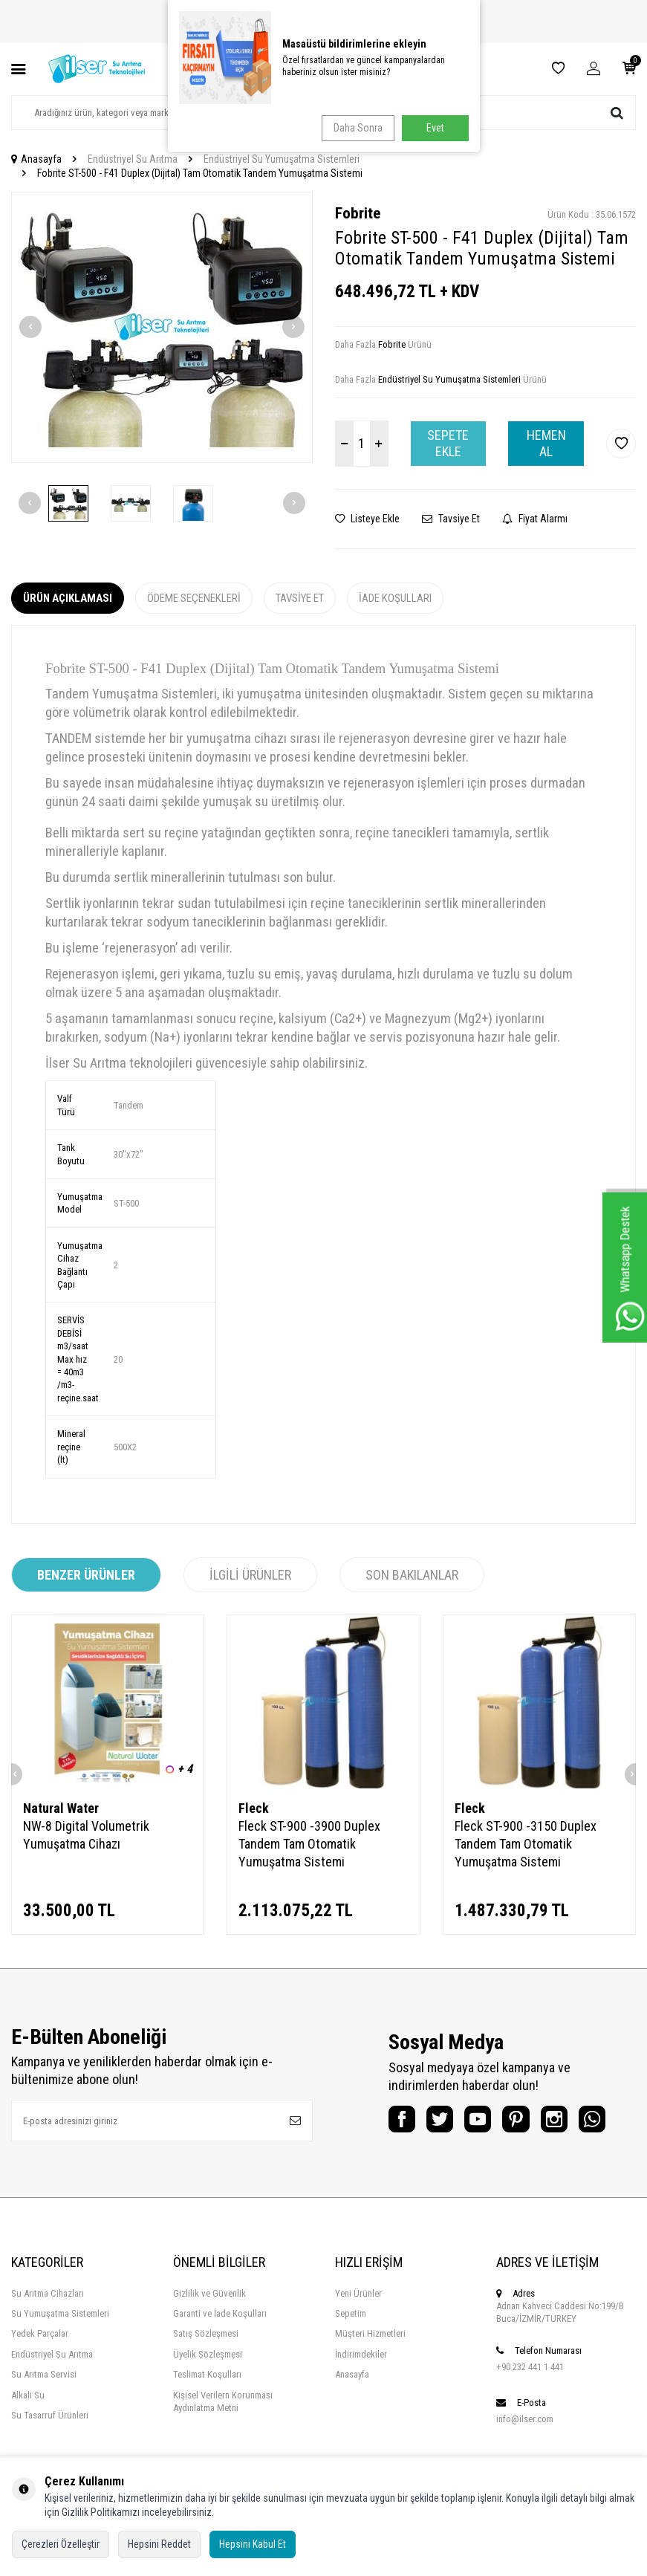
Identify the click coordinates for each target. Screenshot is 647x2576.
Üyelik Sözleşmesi (207, 2390)
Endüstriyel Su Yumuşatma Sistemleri (282, 159)
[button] (30, 327)
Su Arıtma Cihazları (47, 2329)
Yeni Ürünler (358, 2329)
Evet (435, 128)
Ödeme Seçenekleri (194, 598)
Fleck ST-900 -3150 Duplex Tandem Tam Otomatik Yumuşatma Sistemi (525, 1843)
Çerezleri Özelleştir (61, 2544)
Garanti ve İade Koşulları (220, 2349)
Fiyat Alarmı (535, 519)
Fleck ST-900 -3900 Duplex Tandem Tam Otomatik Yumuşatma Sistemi (309, 1843)
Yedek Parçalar (39, 2369)
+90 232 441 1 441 (530, 2403)
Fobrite (357, 213)
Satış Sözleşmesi (205, 2369)
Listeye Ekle (367, 519)
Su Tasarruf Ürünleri (49, 2451)
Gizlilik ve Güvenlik (209, 2329)
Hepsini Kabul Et (252, 2544)
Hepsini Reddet (159, 2544)
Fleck (253, 1808)
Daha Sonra (354, 128)
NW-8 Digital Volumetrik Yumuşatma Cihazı (86, 1835)
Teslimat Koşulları (207, 2410)
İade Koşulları (395, 598)
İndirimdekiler (361, 2390)
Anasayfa (36, 159)
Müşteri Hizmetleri (370, 2369)
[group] (162, 327)
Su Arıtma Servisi (44, 2410)
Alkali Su (28, 2431)
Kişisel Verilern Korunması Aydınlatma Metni (223, 2438)
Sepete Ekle (448, 443)
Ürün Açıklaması (67, 598)
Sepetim (350, 2349)
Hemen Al (546, 443)
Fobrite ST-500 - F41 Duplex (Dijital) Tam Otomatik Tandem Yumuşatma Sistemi (199, 173)
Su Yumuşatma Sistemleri (60, 2349)
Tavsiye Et (451, 519)
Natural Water (61, 1808)
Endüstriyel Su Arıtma (133, 159)
